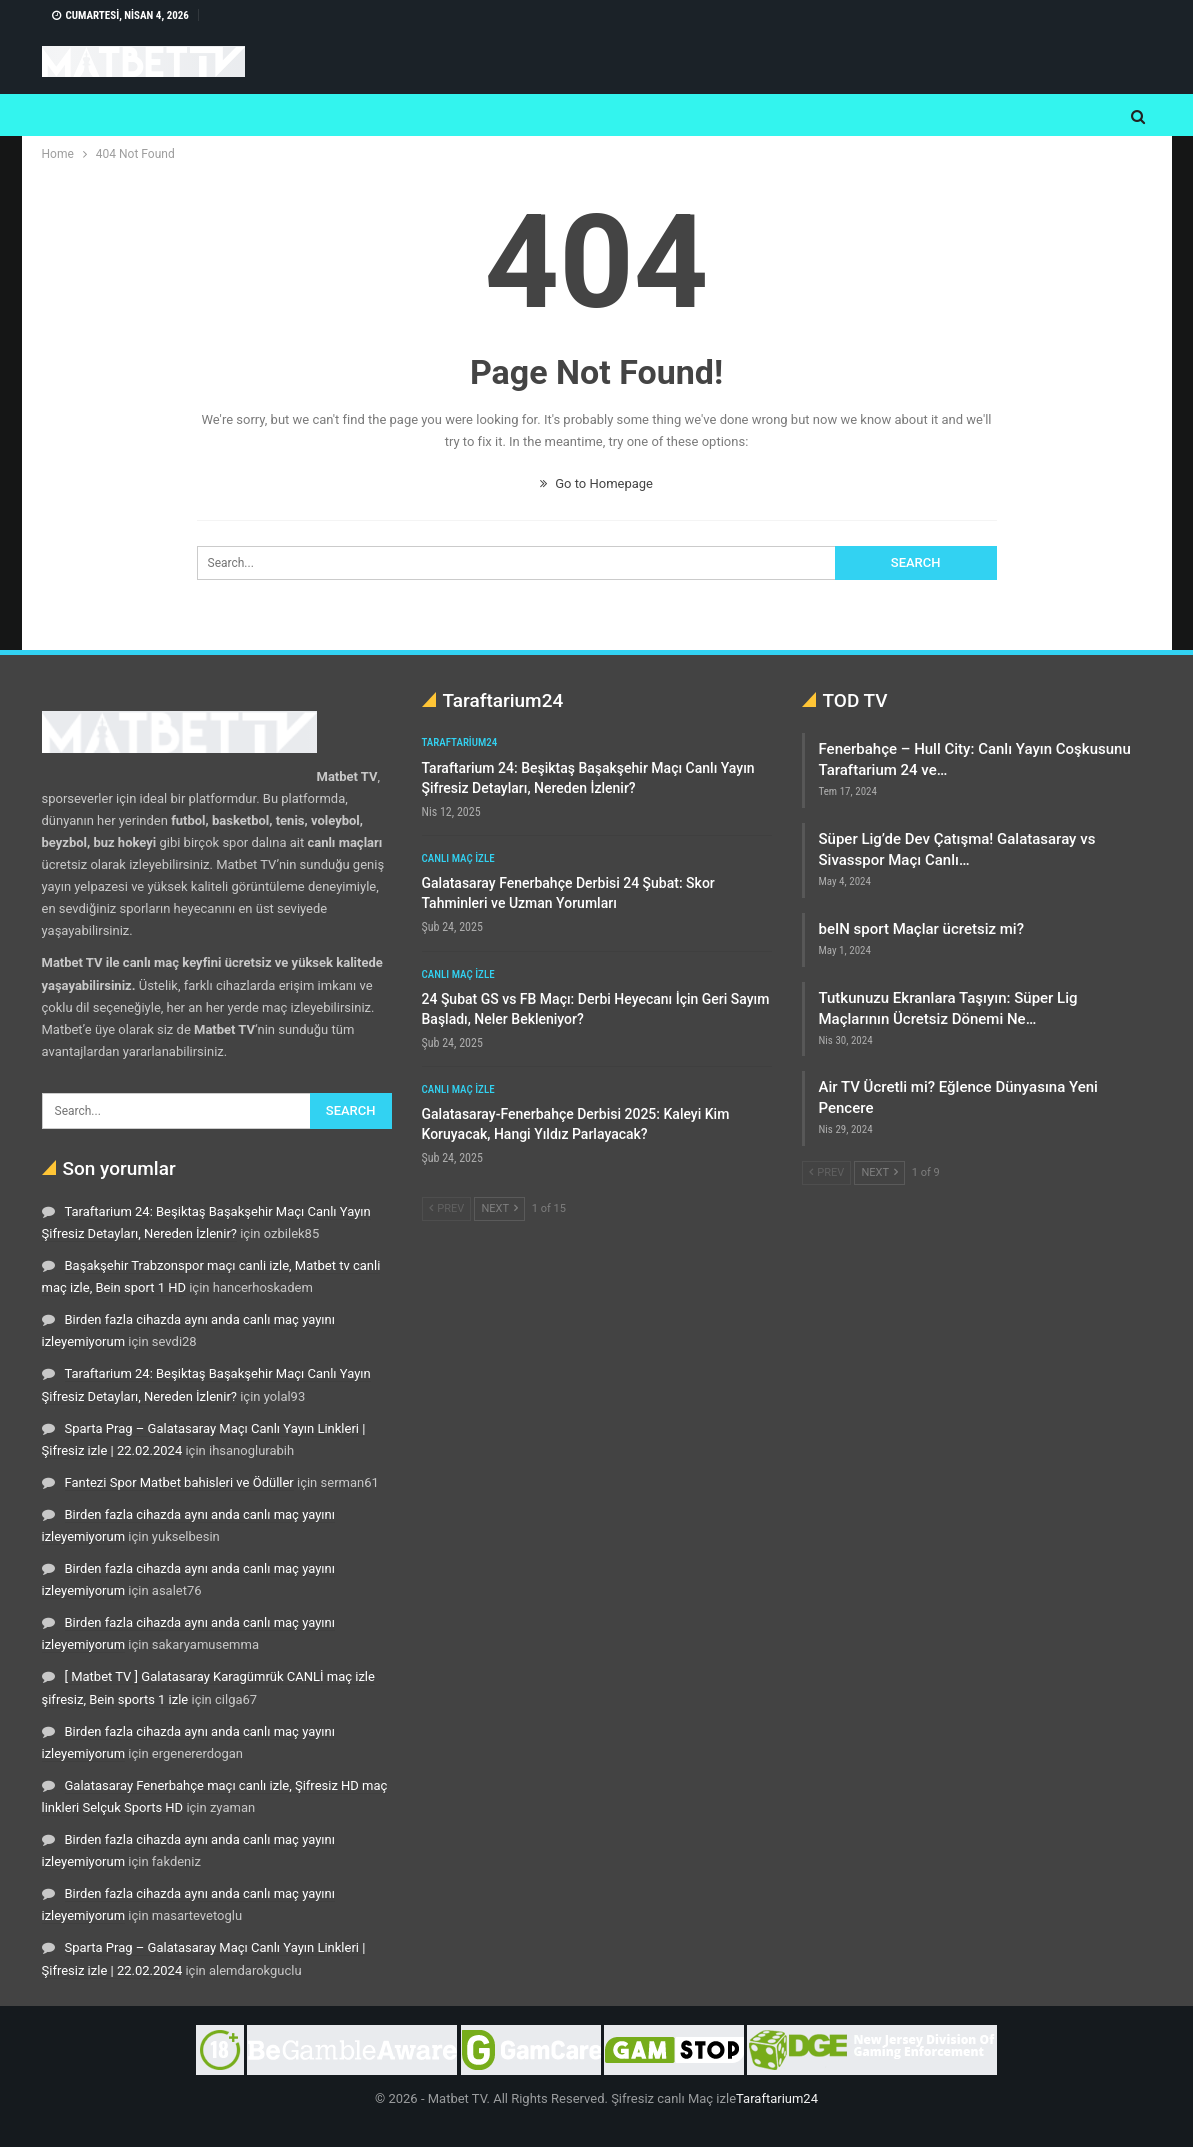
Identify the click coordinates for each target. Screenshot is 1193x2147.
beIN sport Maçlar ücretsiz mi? (921, 929)
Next (499, 1208)
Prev (447, 1208)
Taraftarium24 (460, 742)
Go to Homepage (596, 483)
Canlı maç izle (458, 858)
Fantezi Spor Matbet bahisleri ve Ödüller (179, 1482)
